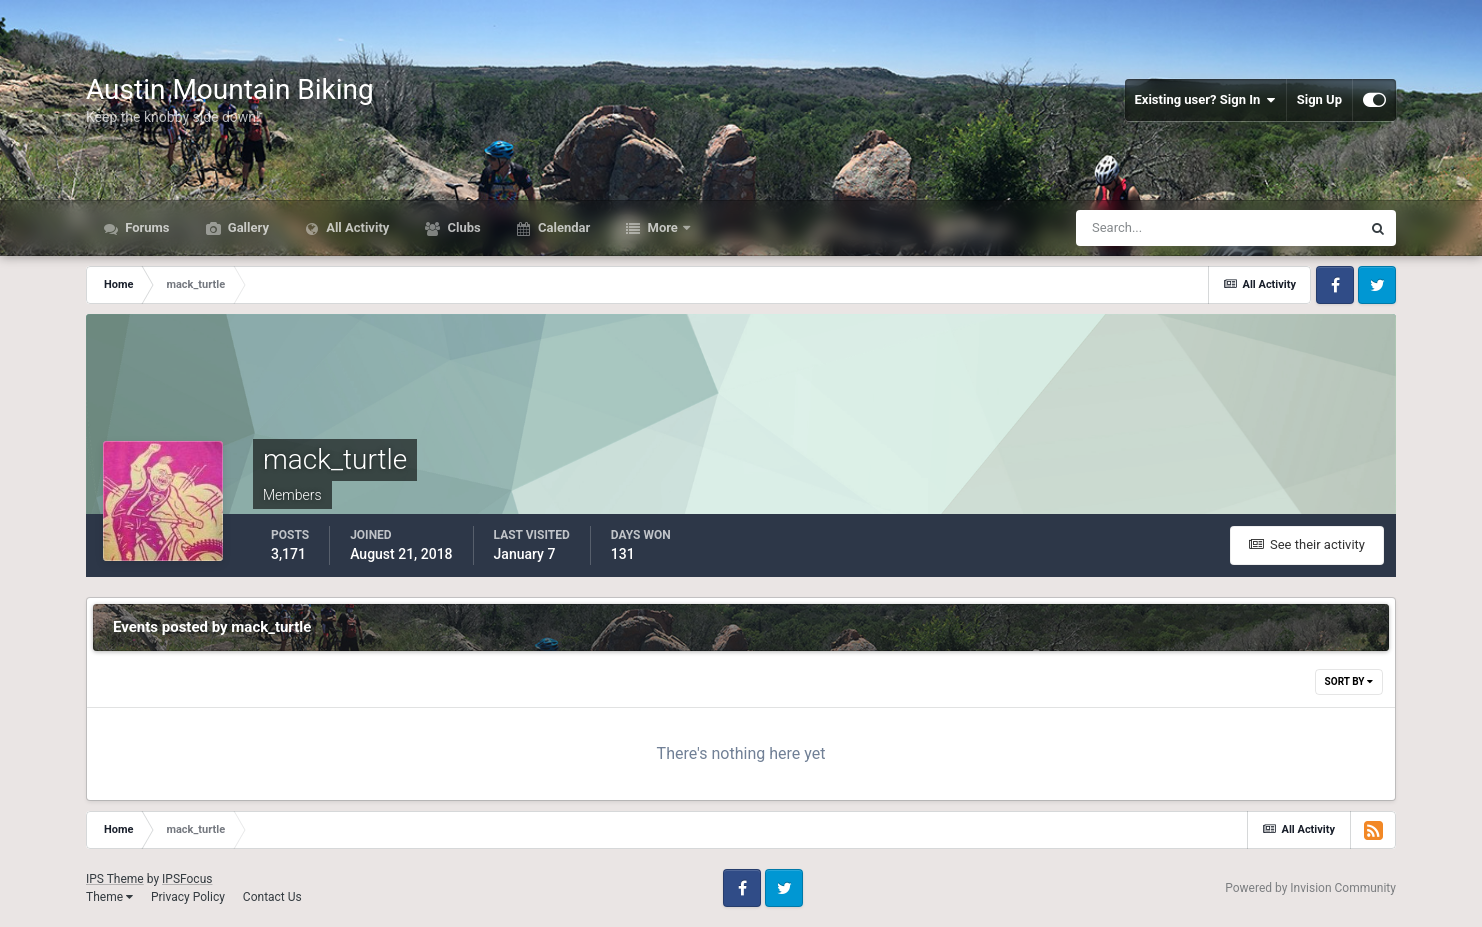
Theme (109, 897)
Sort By (1349, 681)
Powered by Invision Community (1310, 888)
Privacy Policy (188, 897)
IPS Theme (115, 879)
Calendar (562, 227)
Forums (146, 227)
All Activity (356, 227)
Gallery (247, 227)
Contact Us (272, 897)
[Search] (1157, 228)
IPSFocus (187, 879)
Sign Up (1319, 99)
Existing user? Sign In (1205, 100)
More (662, 227)
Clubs (462, 227)
